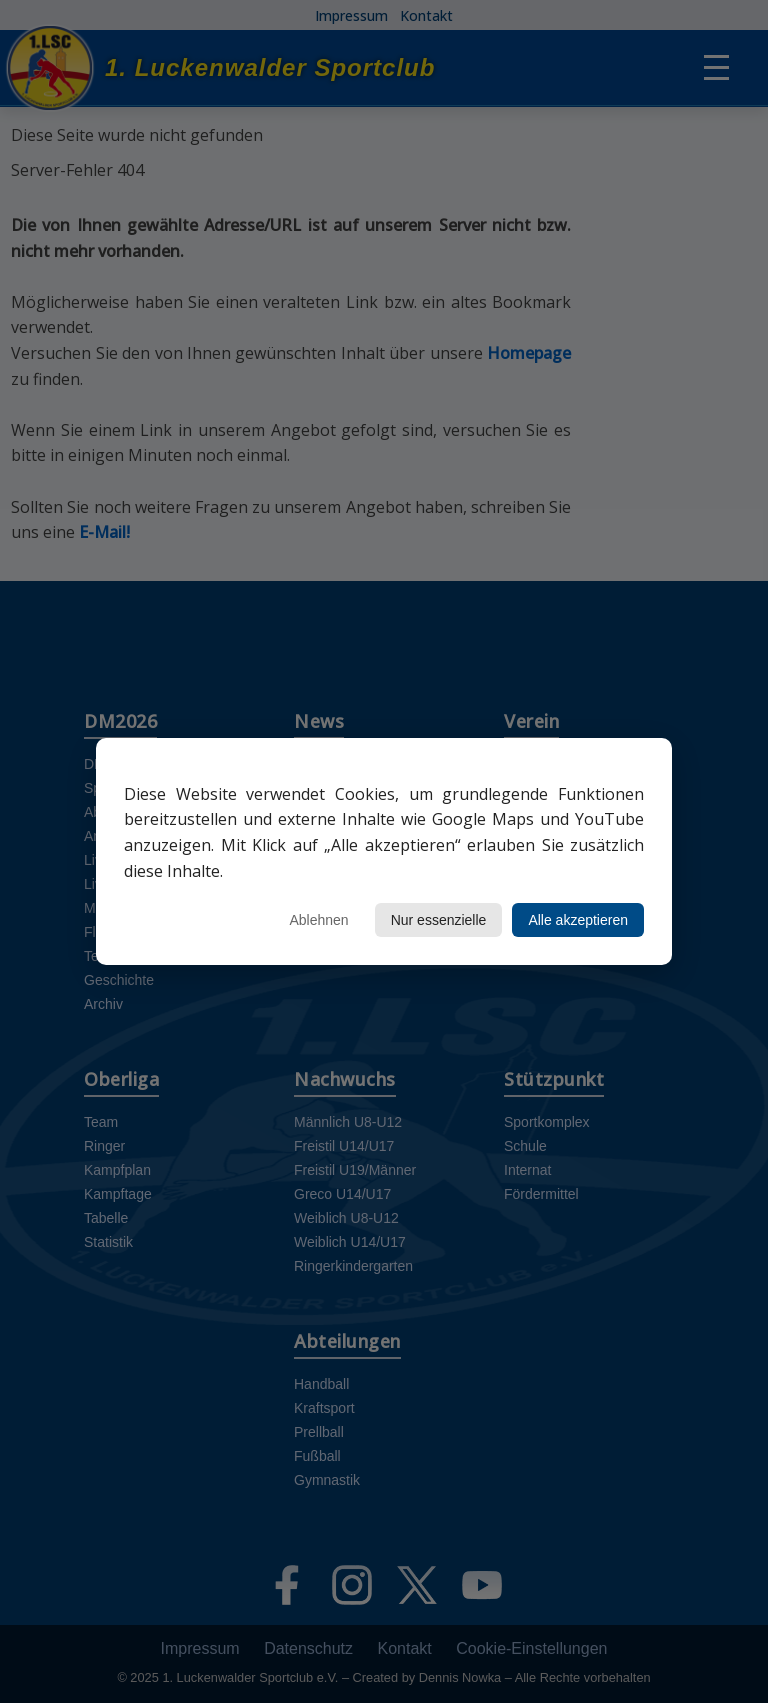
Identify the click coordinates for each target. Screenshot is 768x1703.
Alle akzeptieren (578, 920)
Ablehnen (318, 920)
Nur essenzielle (439, 920)
